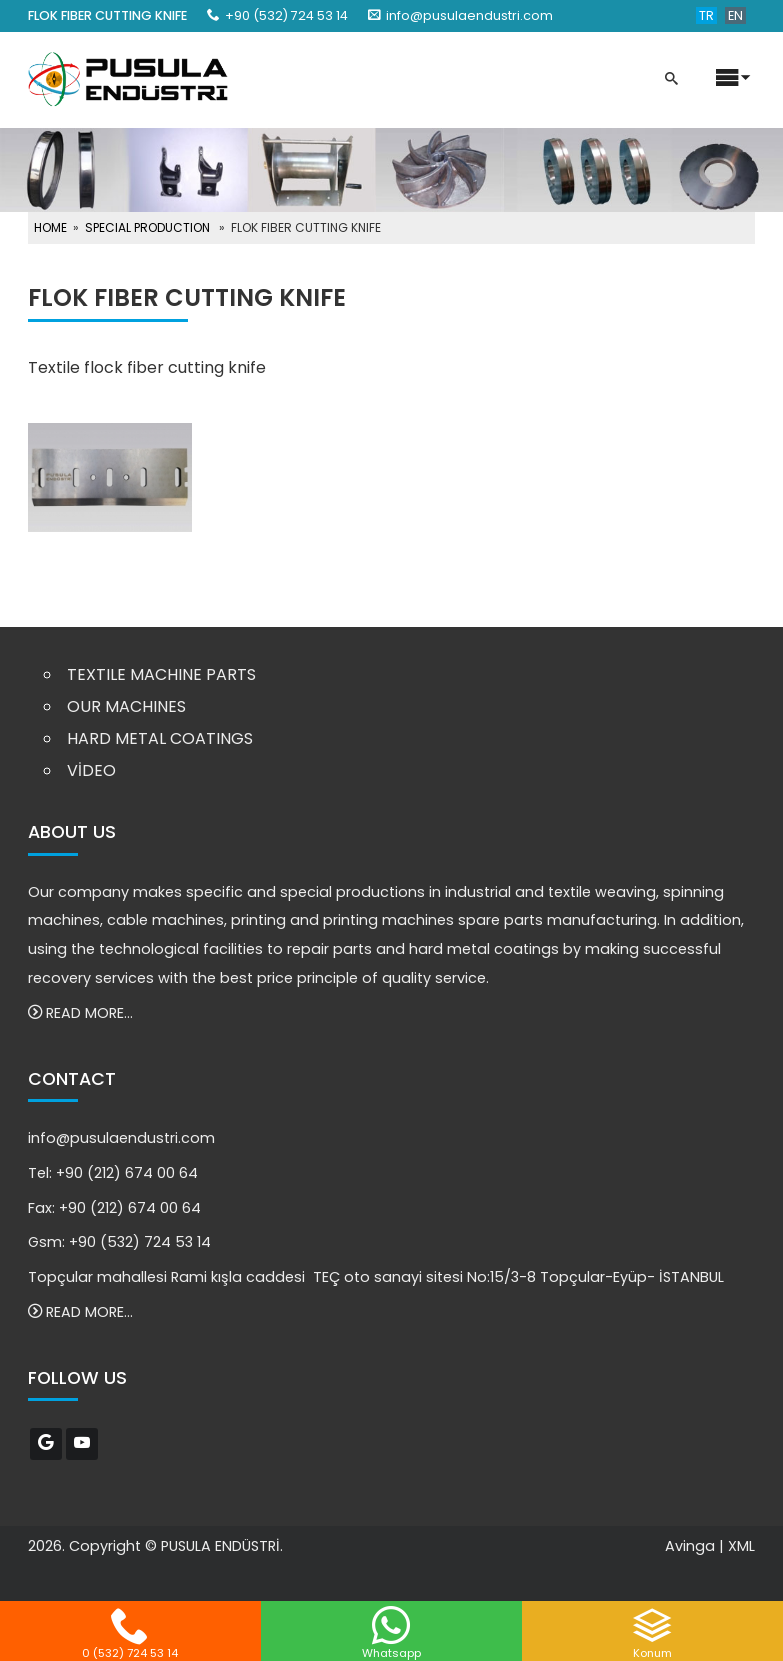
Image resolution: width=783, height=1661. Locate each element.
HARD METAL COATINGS (160, 738)
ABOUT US (72, 832)
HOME (50, 227)
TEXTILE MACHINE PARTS (161, 674)
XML (741, 1546)
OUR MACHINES (126, 706)
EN (735, 15)
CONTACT (72, 1079)
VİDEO (91, 770)
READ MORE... (80, 1013)
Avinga (690, 1546)
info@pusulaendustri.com (469, 15)
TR (706, 15)
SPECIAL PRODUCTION (147, 227)
